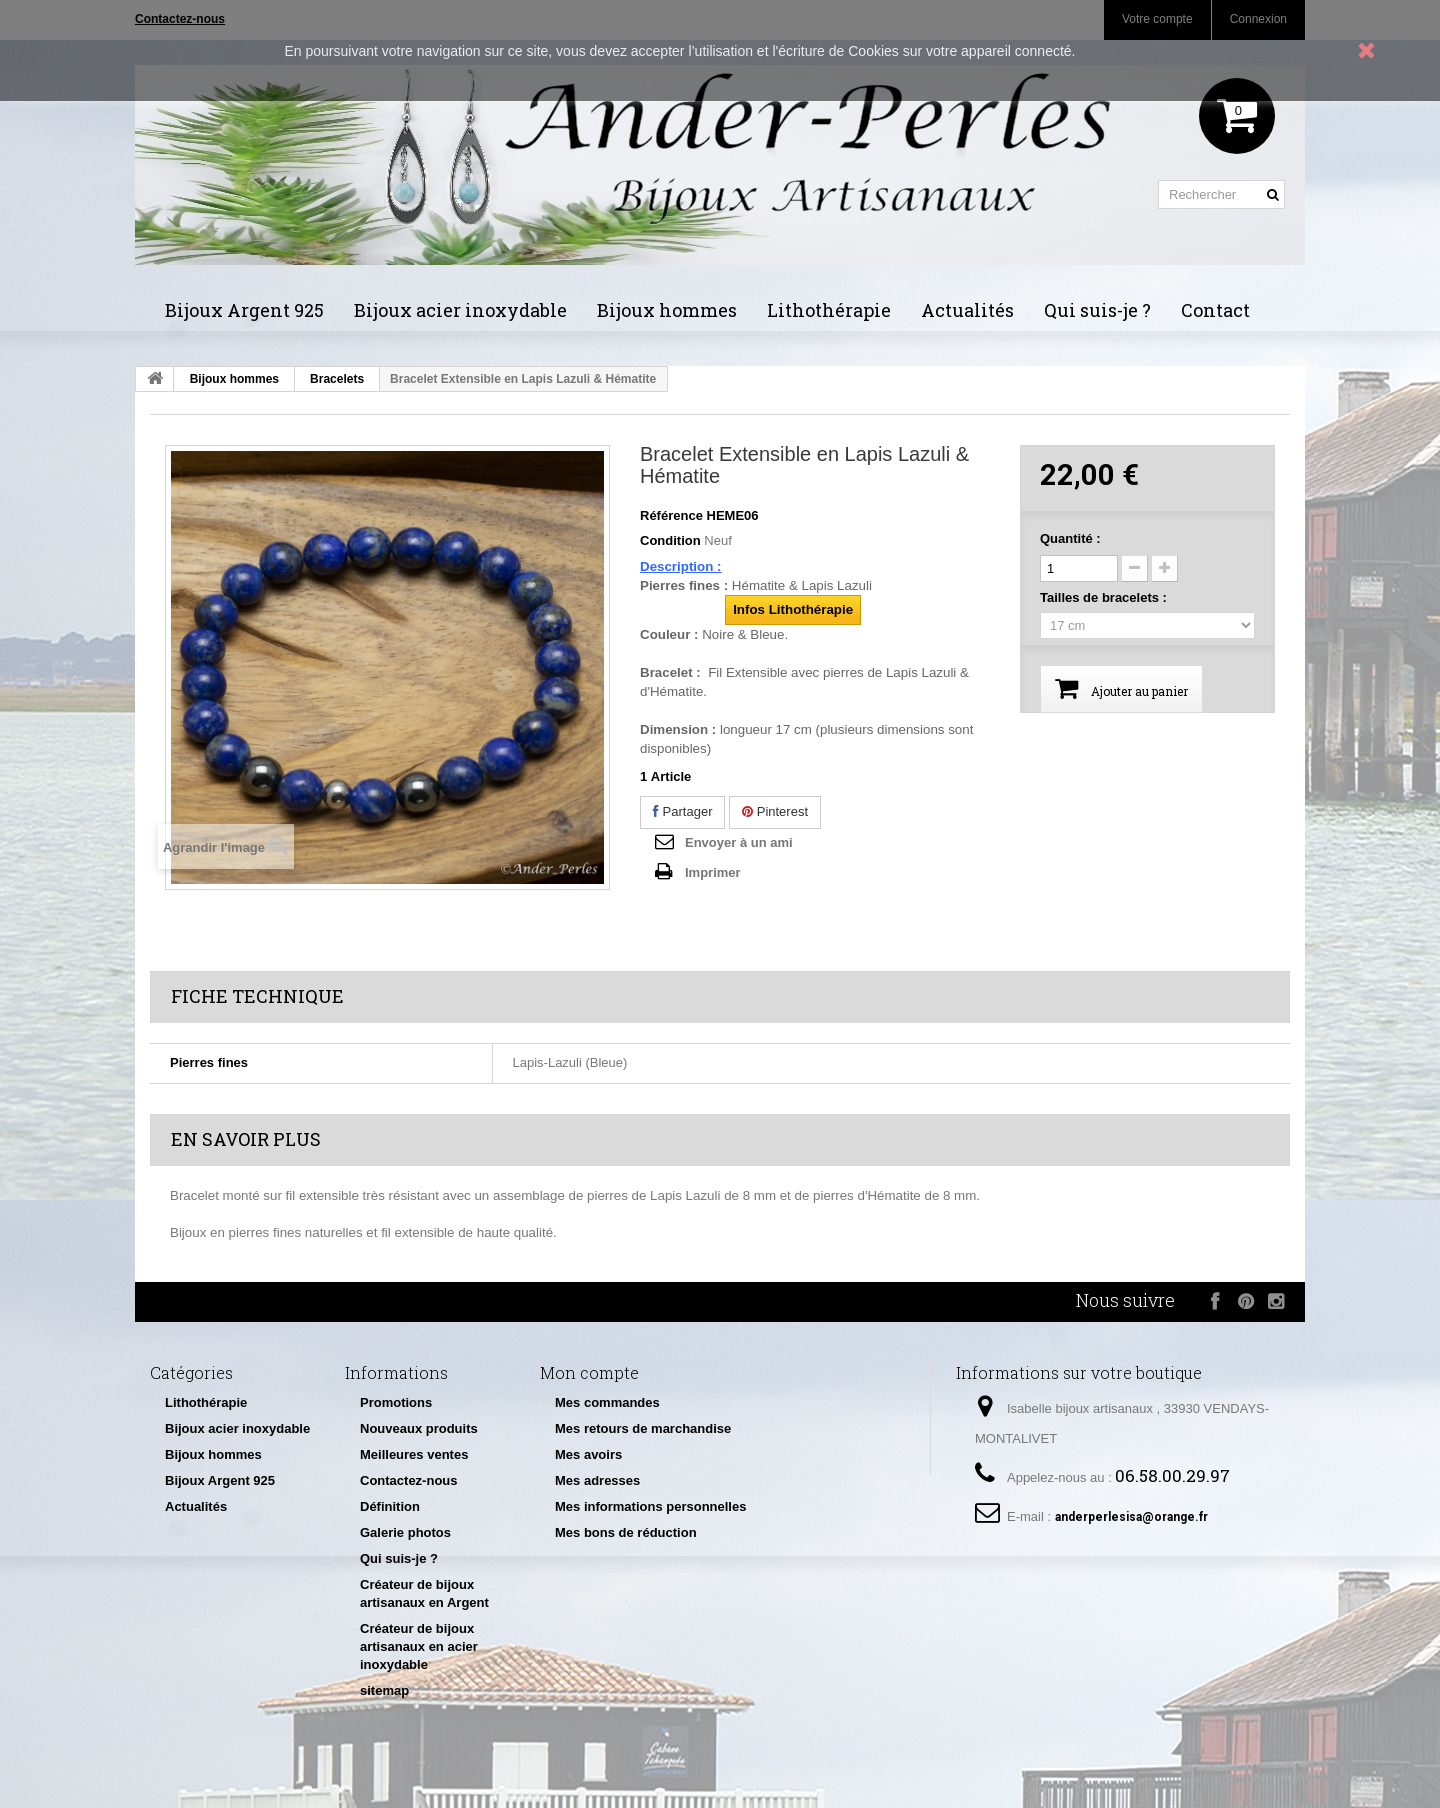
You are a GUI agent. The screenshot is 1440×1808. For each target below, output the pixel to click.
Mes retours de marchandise (643, 1428)
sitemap (384, 1690)
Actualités (967, 310)
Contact (1215, 310)
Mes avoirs (588, 1454)
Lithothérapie (829, 310)
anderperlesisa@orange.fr (1131, 1517)
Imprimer (713, 872)
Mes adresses (597, 1480)
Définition (390, 1506)
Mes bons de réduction (626, 1532)
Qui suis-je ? (1097, 310)
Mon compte (589, 1372)
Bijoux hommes (667, 310)
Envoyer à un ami (739, 842)
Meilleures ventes (414, 1454)
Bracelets (337, 379)
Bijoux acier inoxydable (460, 310)
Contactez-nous (409, 1480)
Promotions (396, 1402)
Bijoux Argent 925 (244, 310)
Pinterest (775, 811)
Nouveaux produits (419, 1428)
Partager (682, 811)
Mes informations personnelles (650, 1506)
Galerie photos (405, 1532)
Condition (670, 540)
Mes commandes (607, 1402)
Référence (671, 515)
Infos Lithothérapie (793, 609)
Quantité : (1070, 538)
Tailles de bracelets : (1105, 597)
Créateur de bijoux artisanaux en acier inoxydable (419, 1646)
